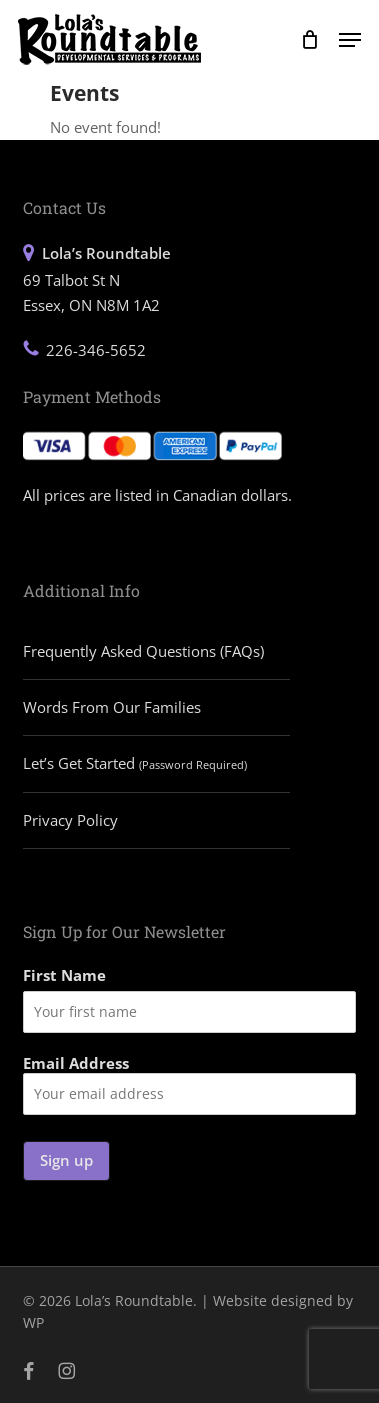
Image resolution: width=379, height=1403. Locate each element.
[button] (350, 40)
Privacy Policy (70, 820)
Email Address (190, 1084)
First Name (64, 975)
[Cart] (309, 39)
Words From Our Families (112, 707)
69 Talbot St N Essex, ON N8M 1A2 (97, 278)
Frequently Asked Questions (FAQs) (143, 651)
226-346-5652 (96, 350)
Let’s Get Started (135, 763)
